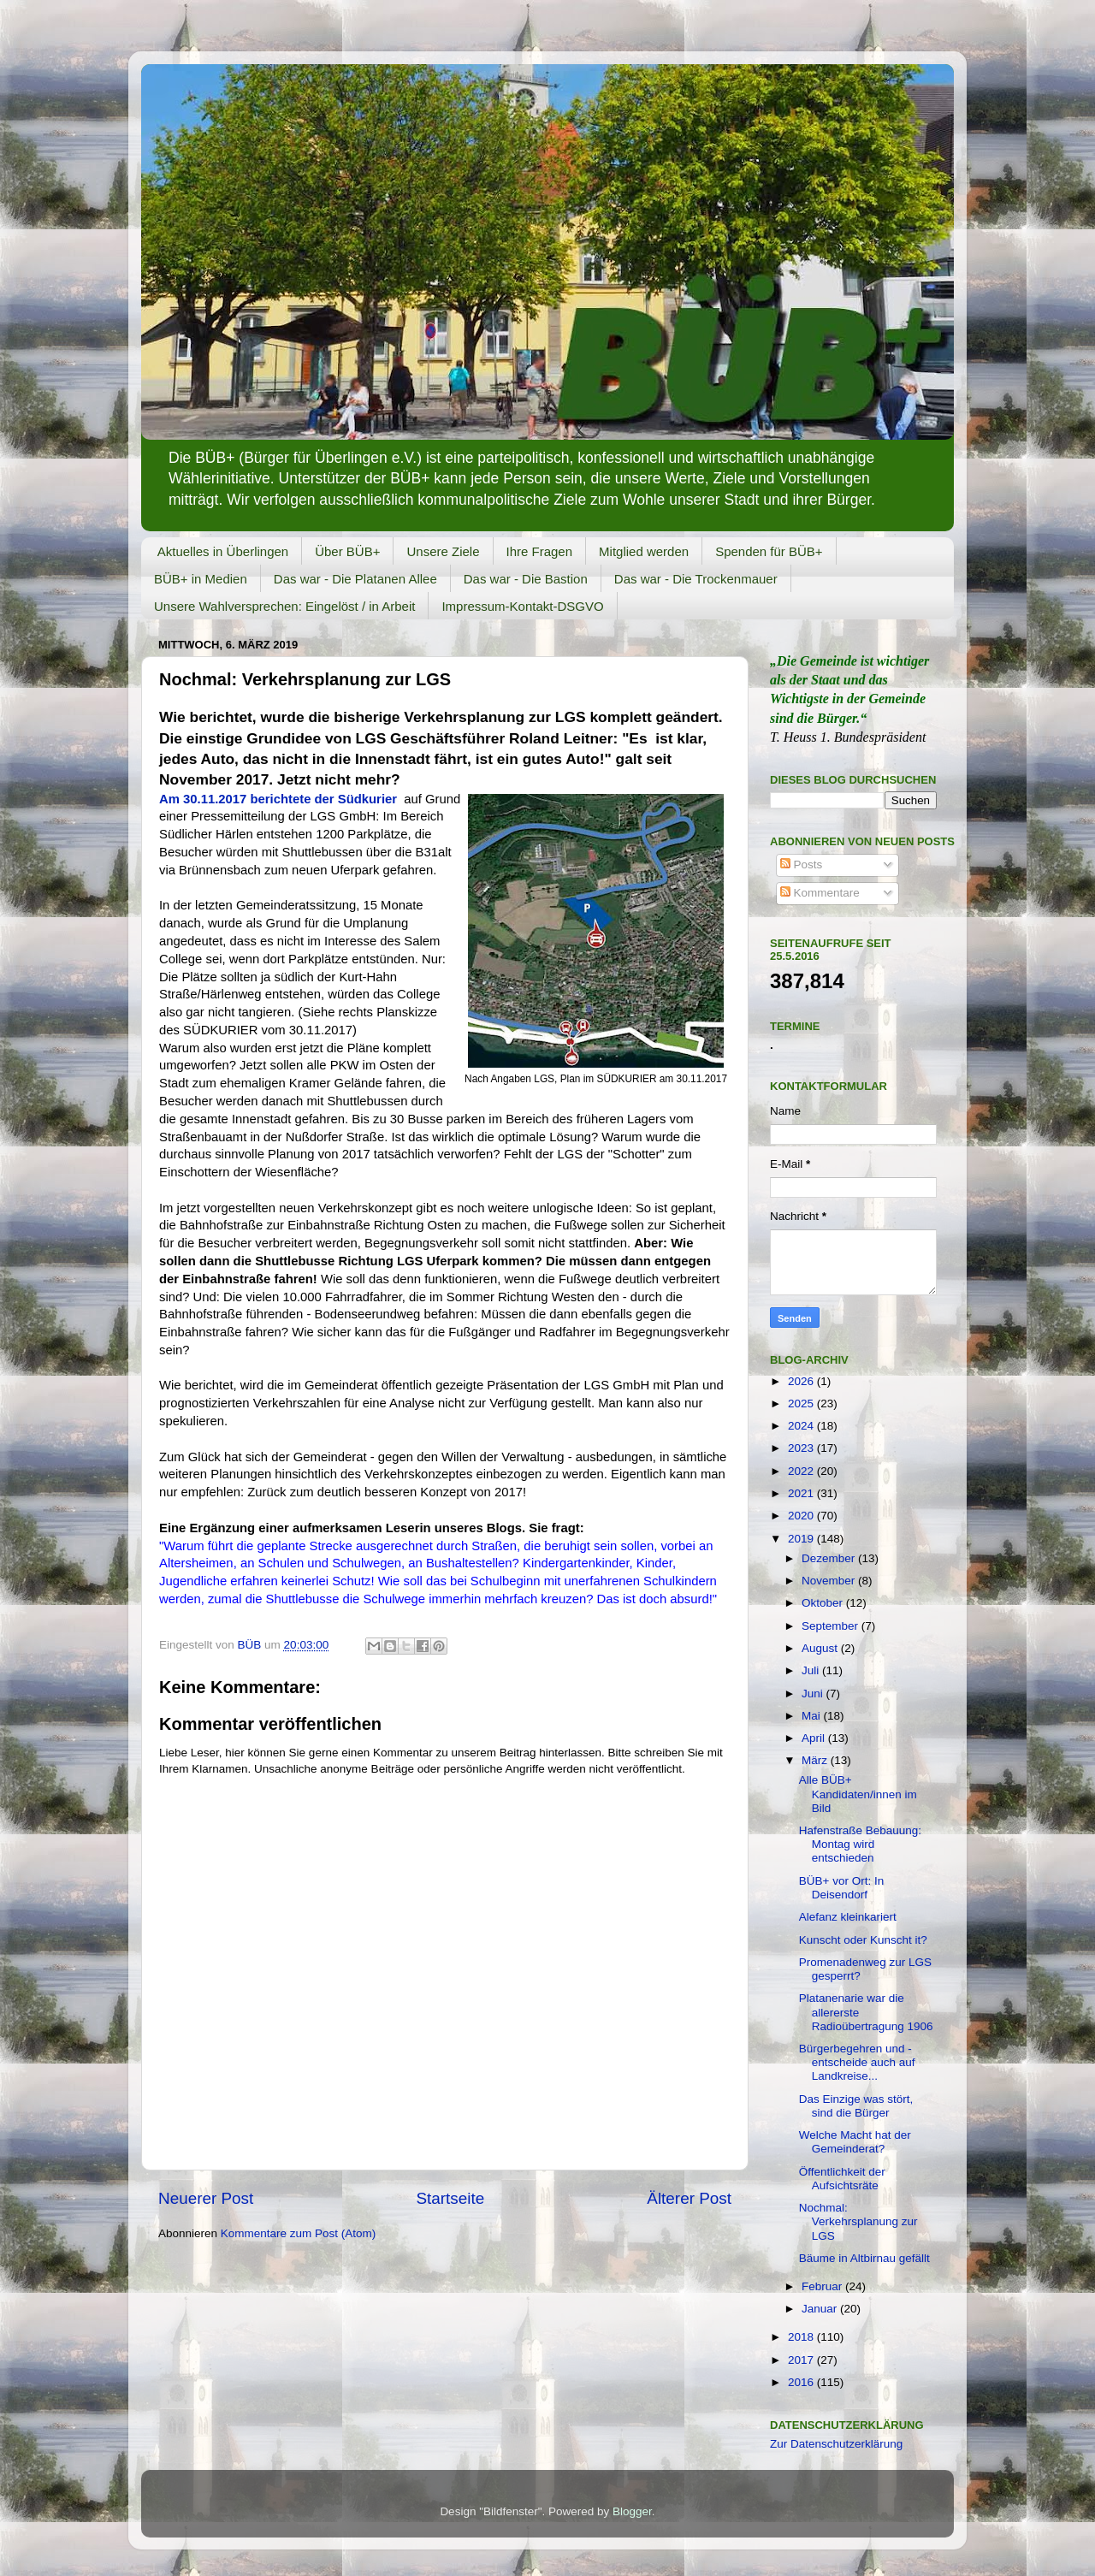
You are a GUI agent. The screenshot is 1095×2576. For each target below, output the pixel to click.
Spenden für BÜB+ (769, 551)
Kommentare (820, 892)
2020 (802, 1515)
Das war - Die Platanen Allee (355, 578)
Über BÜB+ (347, 551)
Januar (821, 2308)
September (831, 1626)
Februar (823, 2286)
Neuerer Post (205, 2198)
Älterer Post (689, 2198)
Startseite (450, 2198)
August (821, 1648)
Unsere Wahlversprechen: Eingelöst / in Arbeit (284, 606)
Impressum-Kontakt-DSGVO (522, 606)
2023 (802, 1448)
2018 (802, 2336)
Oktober (824, 1602)
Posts (801, 864)
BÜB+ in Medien (200, 578)
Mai (813, 1715)
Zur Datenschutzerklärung (836, 2443)
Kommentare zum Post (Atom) (298, 2233)
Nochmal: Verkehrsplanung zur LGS (858, 2221)
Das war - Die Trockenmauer (696, 578)
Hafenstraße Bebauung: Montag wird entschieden (860, 1844)
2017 (802, 2360)
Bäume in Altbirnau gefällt (864, 2258)
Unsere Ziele (442, 551)
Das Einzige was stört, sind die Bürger (856, 2106)
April (815, 1738)
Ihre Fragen (539, 551)
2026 (802, 1381)
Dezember (830, 1558)
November (830, 1580)
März (816, 1760)
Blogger (632, 2511)
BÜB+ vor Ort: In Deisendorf (841, 1887)
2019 (802, 1538)
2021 (802, 1493)
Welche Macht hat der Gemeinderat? (855, 2142)
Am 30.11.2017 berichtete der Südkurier (278, 799)
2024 (802, 1425)
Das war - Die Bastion (526, 578)
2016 (802, 2382)
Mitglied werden (644, 551)
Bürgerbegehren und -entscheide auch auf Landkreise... (857, 2062)
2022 (802, 1471)
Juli (812, 1670)
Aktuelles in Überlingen (222, 551)
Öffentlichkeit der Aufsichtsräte (842, 2178)
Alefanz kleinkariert (848, 1916)
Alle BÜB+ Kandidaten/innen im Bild (858, 1794)
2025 (802, 1403)
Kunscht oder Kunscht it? (863, 1939)
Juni (814, 1693)
